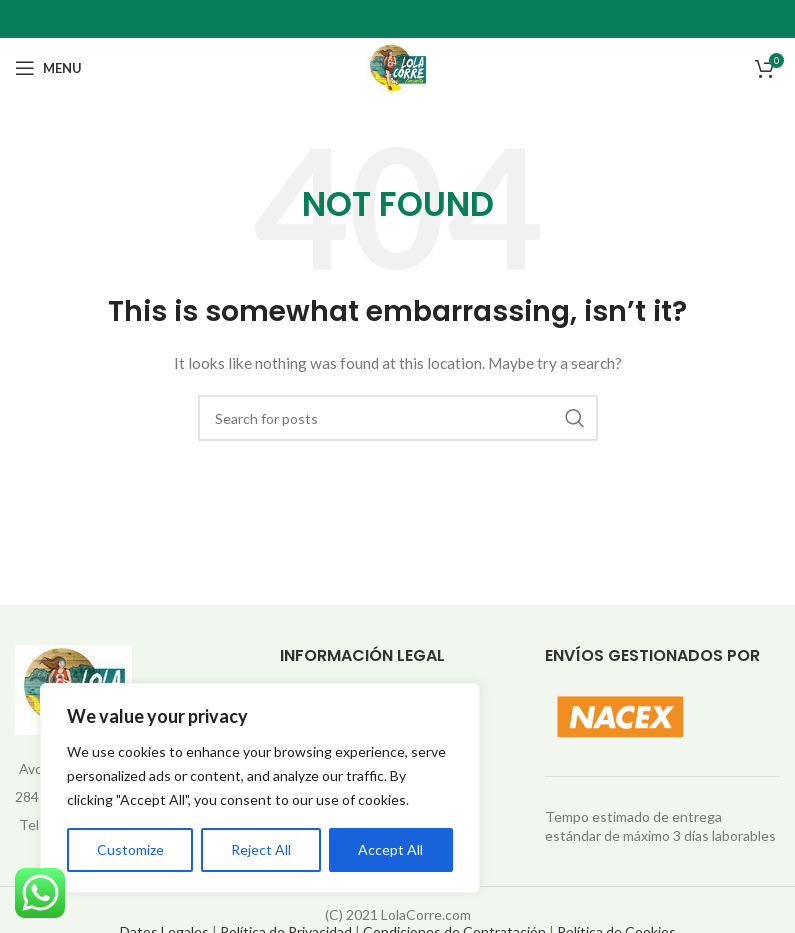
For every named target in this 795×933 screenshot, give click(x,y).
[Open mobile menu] (48, 68)
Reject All (261, 849)
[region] (260, 788)
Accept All (390, 849)
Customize (130, 849)
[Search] (398, 418)
